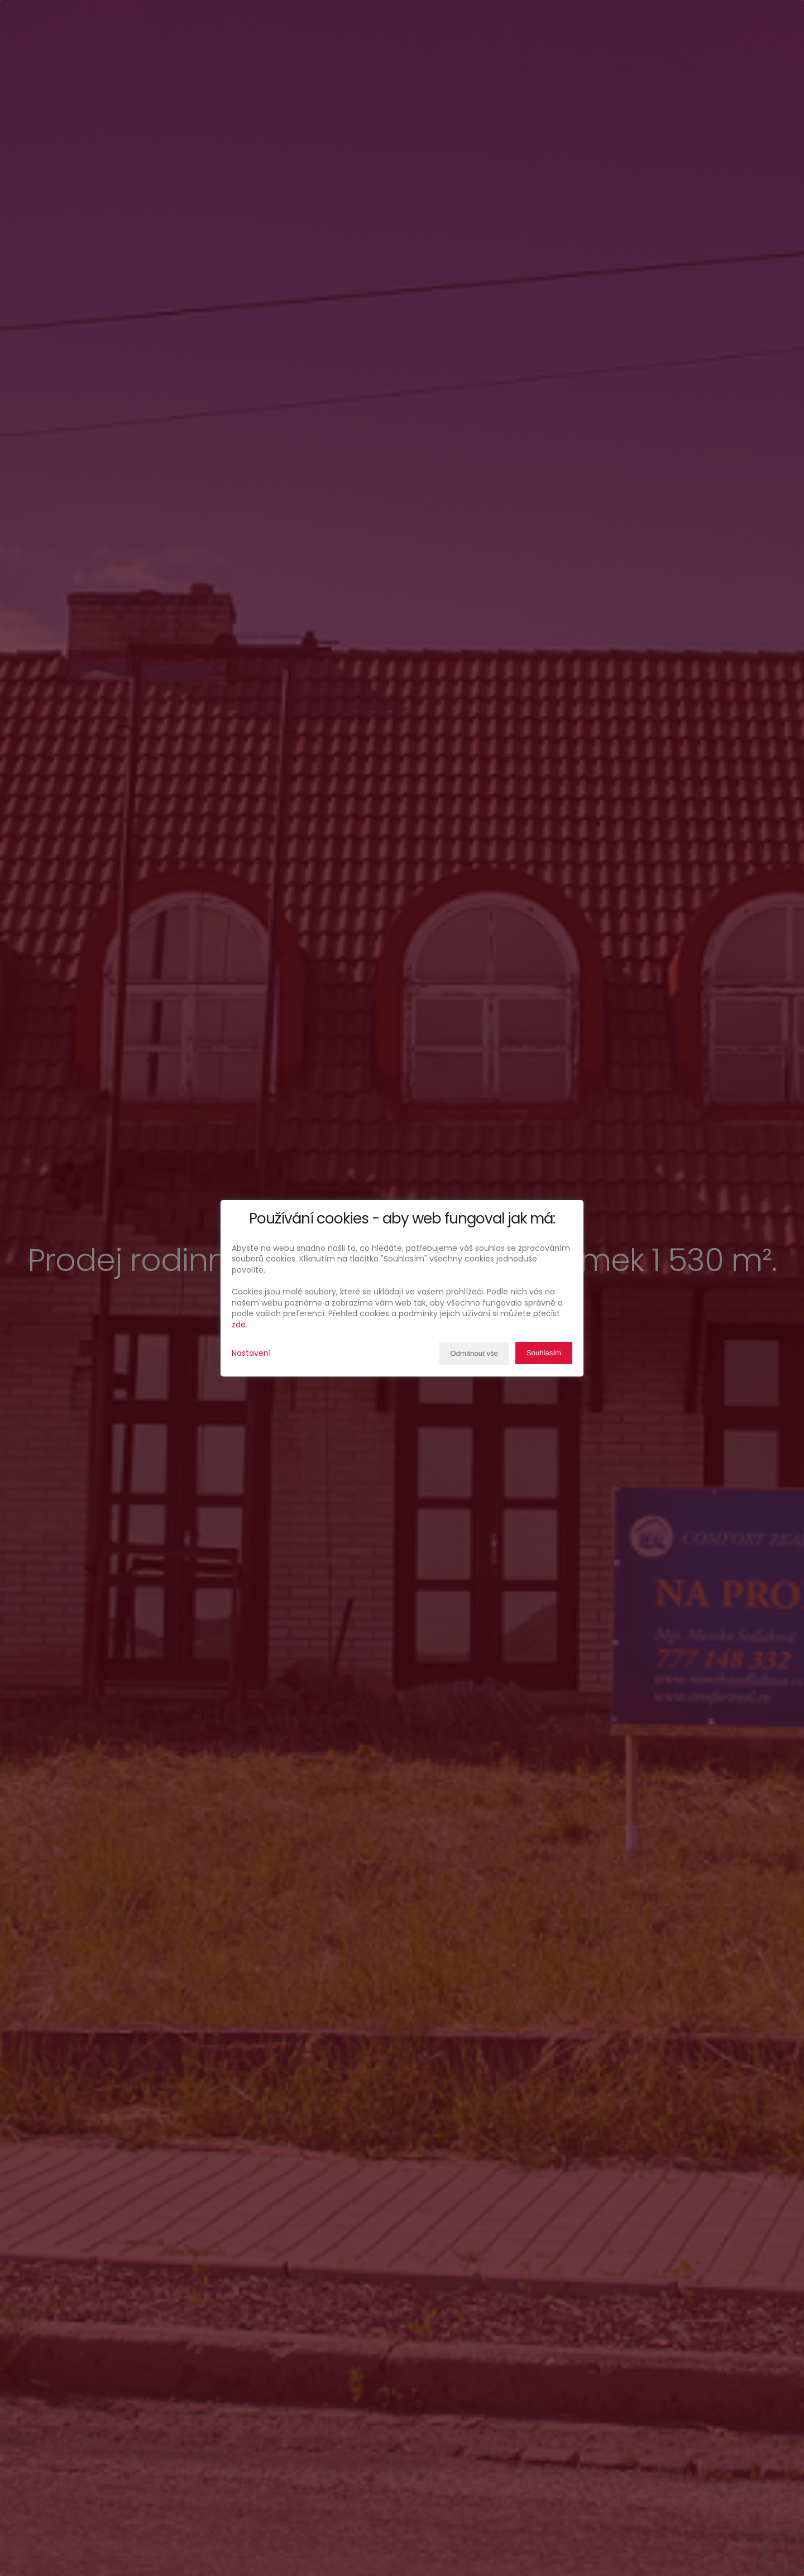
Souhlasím (542, 1353)
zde (239, 1324)
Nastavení (251, 1353)
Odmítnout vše (470, 1353)
